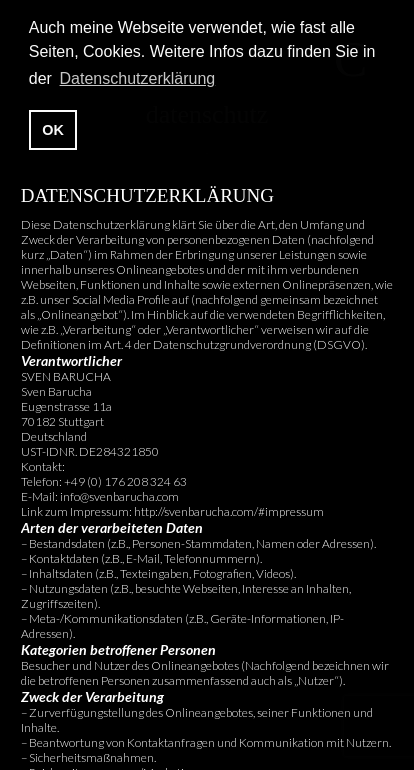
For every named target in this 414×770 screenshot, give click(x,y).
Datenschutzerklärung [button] (138, 78)
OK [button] (53, 130)
